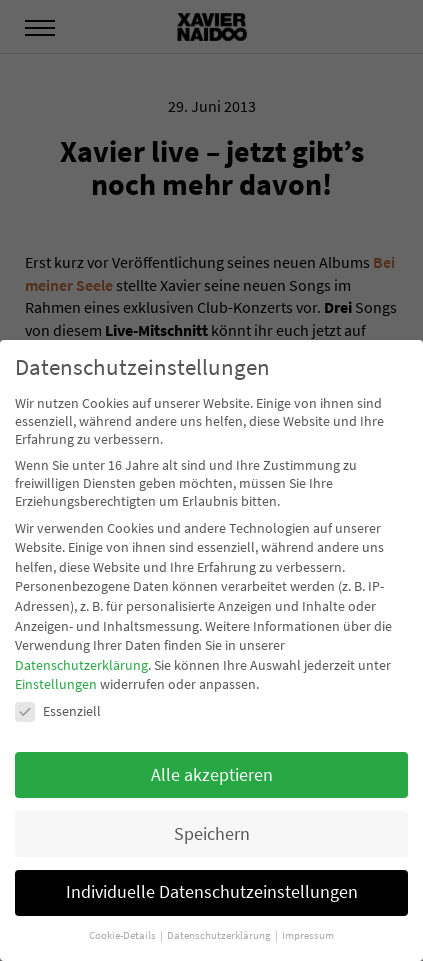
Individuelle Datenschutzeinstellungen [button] (212, 892)
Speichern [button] (212, 834)
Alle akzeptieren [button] (212, 775)
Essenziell (58, 711)
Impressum (308, 935)
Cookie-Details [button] (123, 935)
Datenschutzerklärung (81, 665)
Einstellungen (56, 684)
